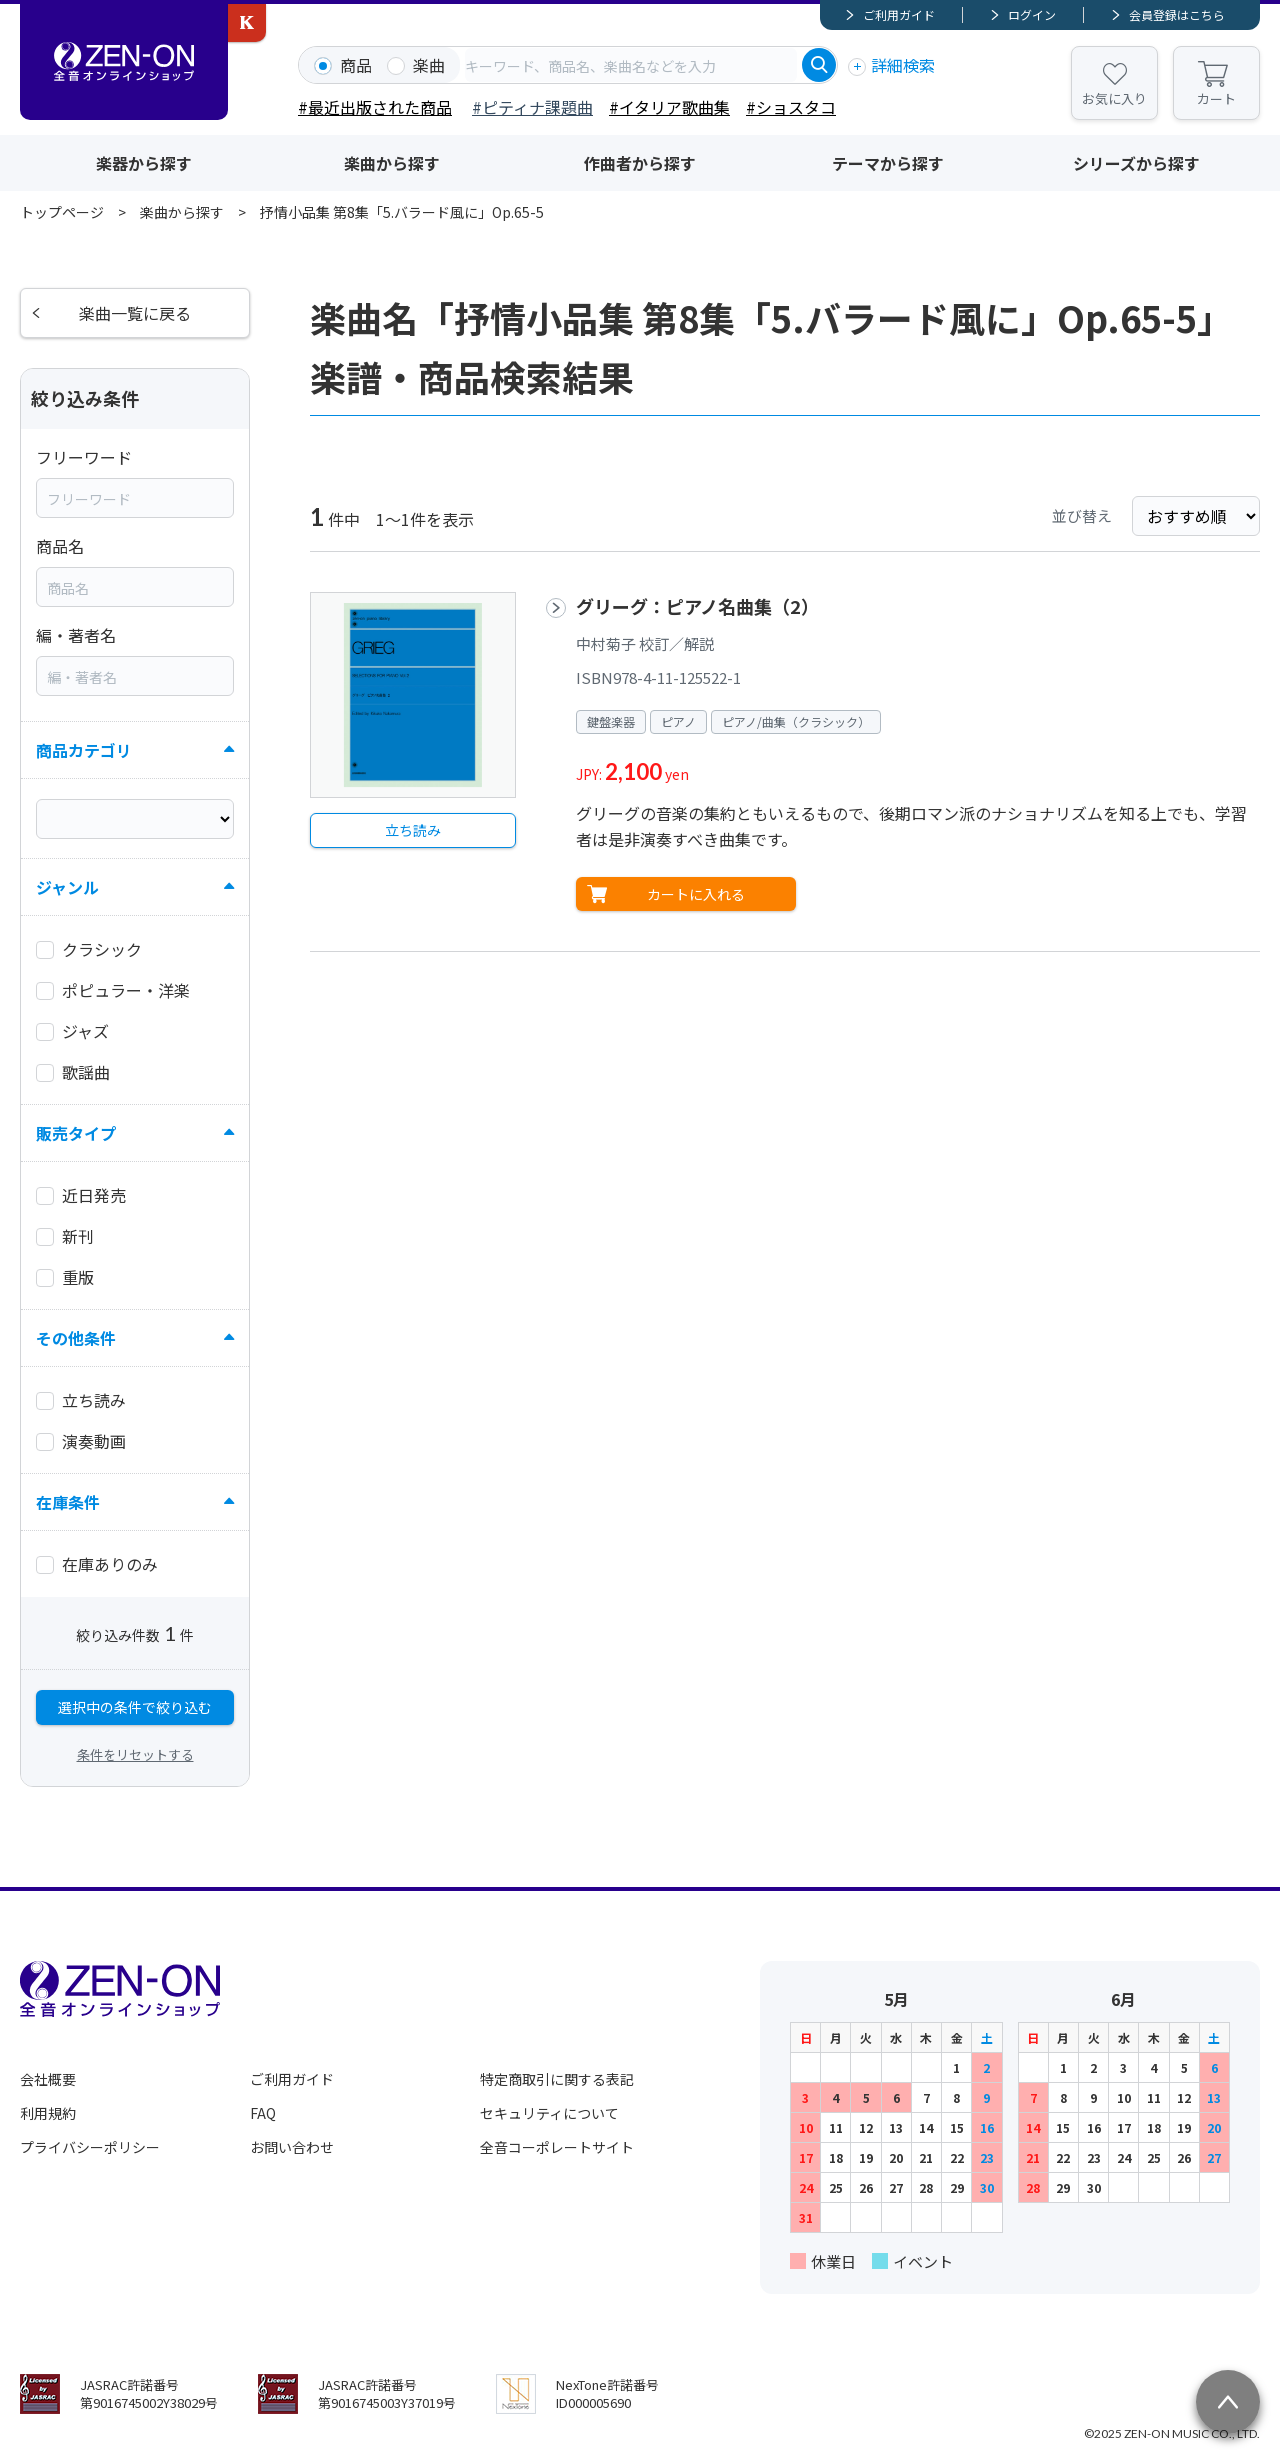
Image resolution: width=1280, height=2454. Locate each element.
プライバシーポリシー (90, 2147)
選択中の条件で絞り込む (135, 1707)
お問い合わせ (292, 2147)
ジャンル (67, 887)
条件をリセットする (135, 1754)
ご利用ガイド (899, 14)
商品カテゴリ (84, 750)
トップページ (62, 212)
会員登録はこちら (1177, 14)
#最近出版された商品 (375, 107)
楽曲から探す (392, 163)
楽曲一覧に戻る (135, 313)
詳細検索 (903, 65)
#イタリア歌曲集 (669, 107)
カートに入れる (696, 894)
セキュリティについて (549, 2113)
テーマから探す (888, 163)
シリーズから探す (1136, 163)
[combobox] (631, 65)
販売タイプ (76, 1133)
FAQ (263, 2113)
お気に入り (1114, 98)
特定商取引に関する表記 (557, 2079)
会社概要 (48, 2079)
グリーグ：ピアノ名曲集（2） (697, 606)
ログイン (1032, 14)
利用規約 (48, 2113)
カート (1216, 98)
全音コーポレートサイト (557, 2147)
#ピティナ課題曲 (532, 107)
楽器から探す (144, 163)
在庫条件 (68, 1502)
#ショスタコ (791, 107)
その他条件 (76, 1338)
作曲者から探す (640, 163)
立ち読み (413, 830)
